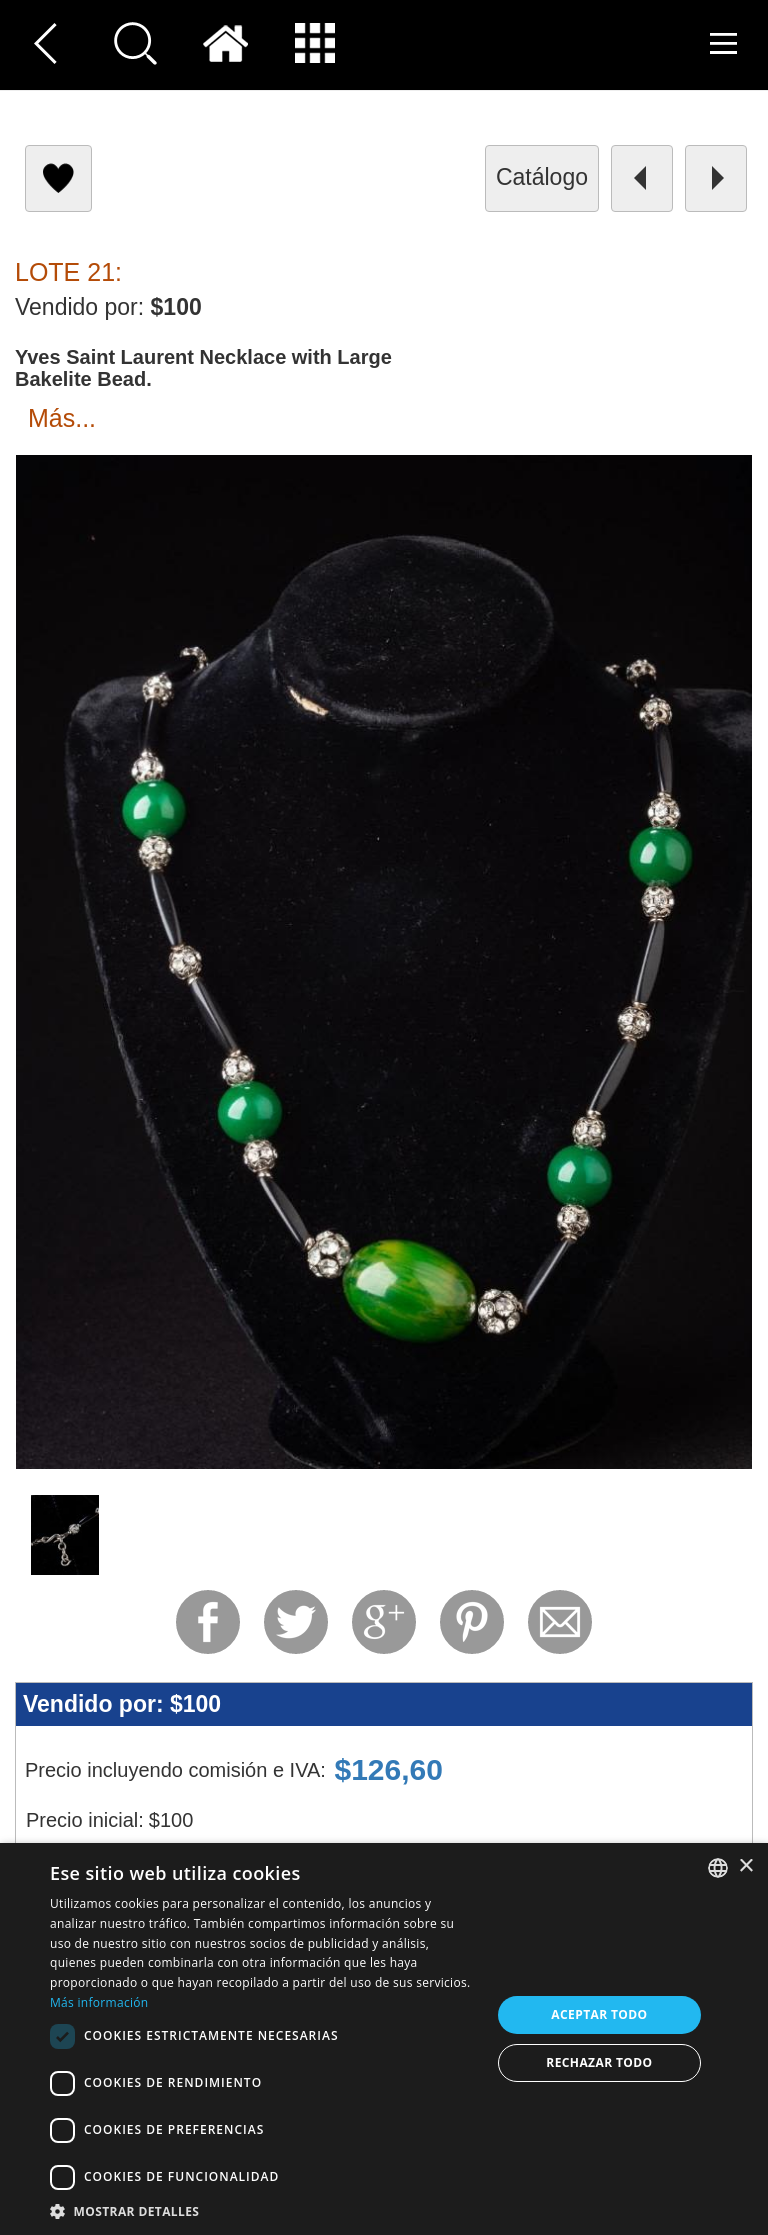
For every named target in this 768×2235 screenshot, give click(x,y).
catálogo (542, 177)
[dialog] (384, 2039)
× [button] (745, 1866)
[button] (264, 2210)
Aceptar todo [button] (599, 2014)
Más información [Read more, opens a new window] (99, 2002)
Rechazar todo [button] (599, 2062)
